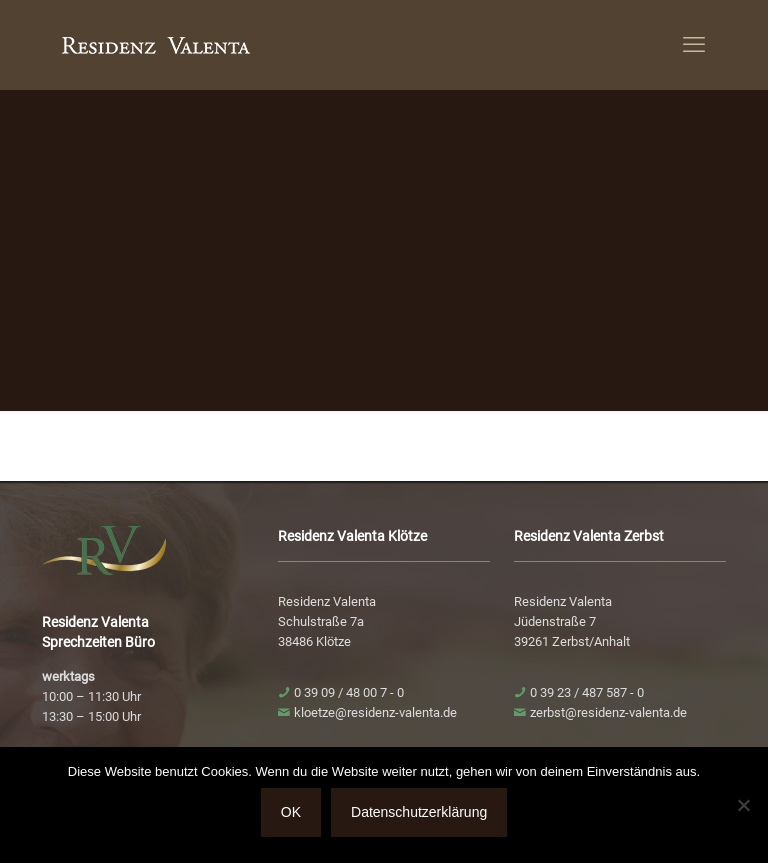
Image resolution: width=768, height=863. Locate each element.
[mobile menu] (694, 45)
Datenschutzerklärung (419, 812)
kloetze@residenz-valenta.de (375, 712)
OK (291, 812)
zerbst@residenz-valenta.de (608, 712)
